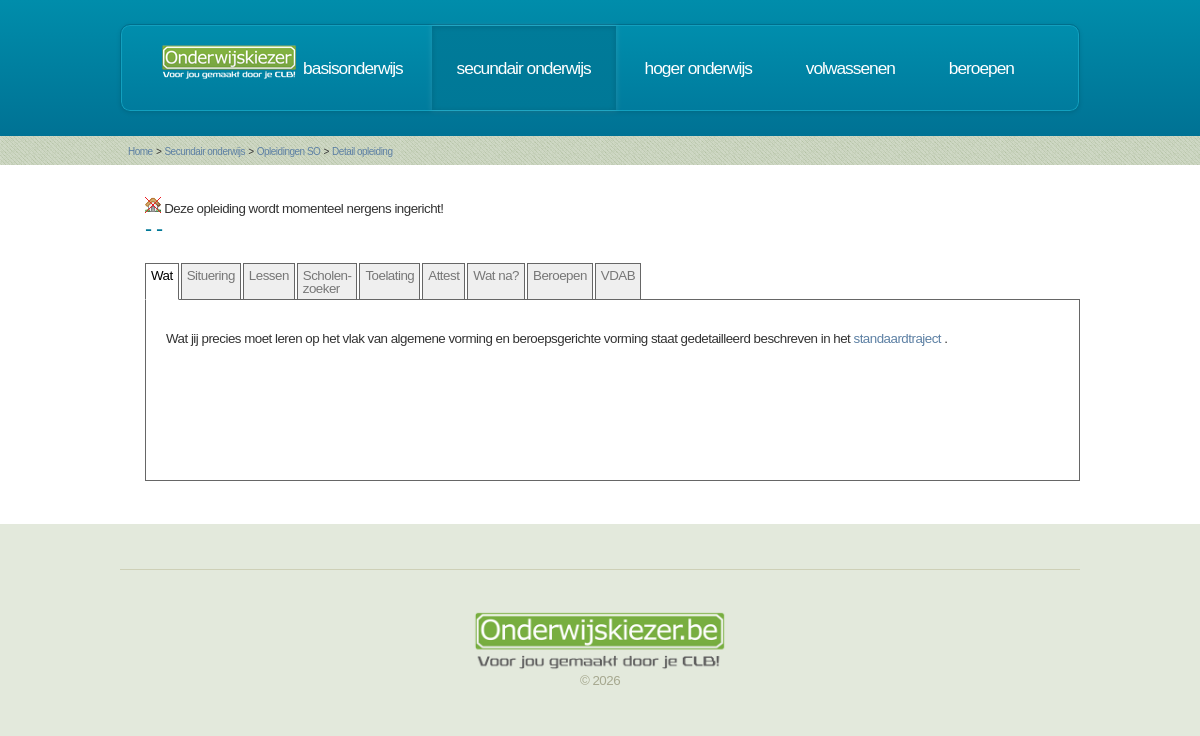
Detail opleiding (362, 151)
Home (140, 151)
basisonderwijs (353, 68)
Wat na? (496, 275)
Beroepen (560, 275)
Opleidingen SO (289, 151)
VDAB (618, 275)
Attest (443, 275)
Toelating (389, 275)
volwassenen (850, 68)
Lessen (269, 275)
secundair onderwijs (524, 68)
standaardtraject (899, 338)
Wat (162, 275)
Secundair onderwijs (204, 151)
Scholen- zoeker (327, 282)
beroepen (981, 68)
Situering (211, 275)
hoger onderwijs (698, 68)
